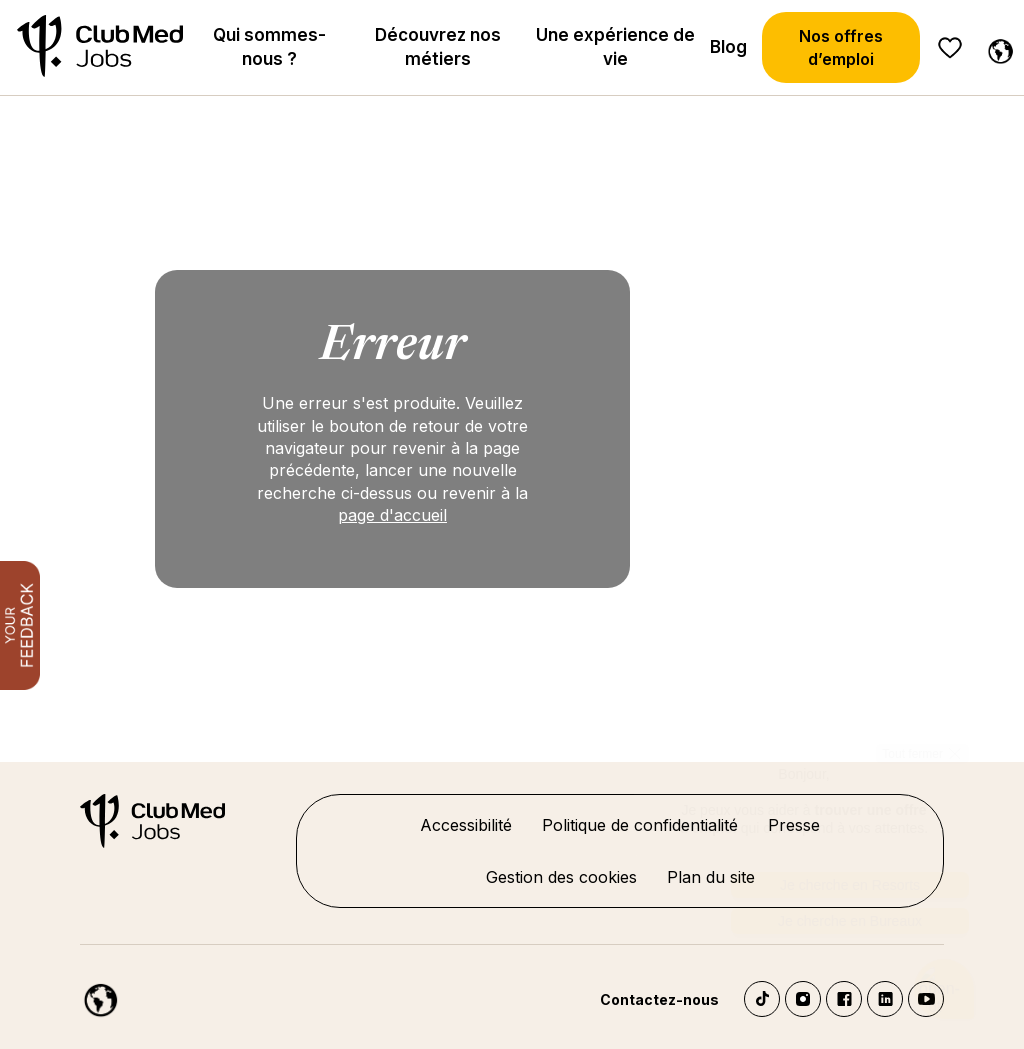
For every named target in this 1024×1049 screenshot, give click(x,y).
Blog (728, 47)
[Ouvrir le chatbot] (944, 989)
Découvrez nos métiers (438, 47)
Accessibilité (466, 825)
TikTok (762, 999)
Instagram (803, 999)
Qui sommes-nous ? (269, 47)
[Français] (996, 48)
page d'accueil (392, 515)
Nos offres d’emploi (841, 47)
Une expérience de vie (615, 47)
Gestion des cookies (561, 877)
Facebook (844, 999)
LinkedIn (885, 999)
